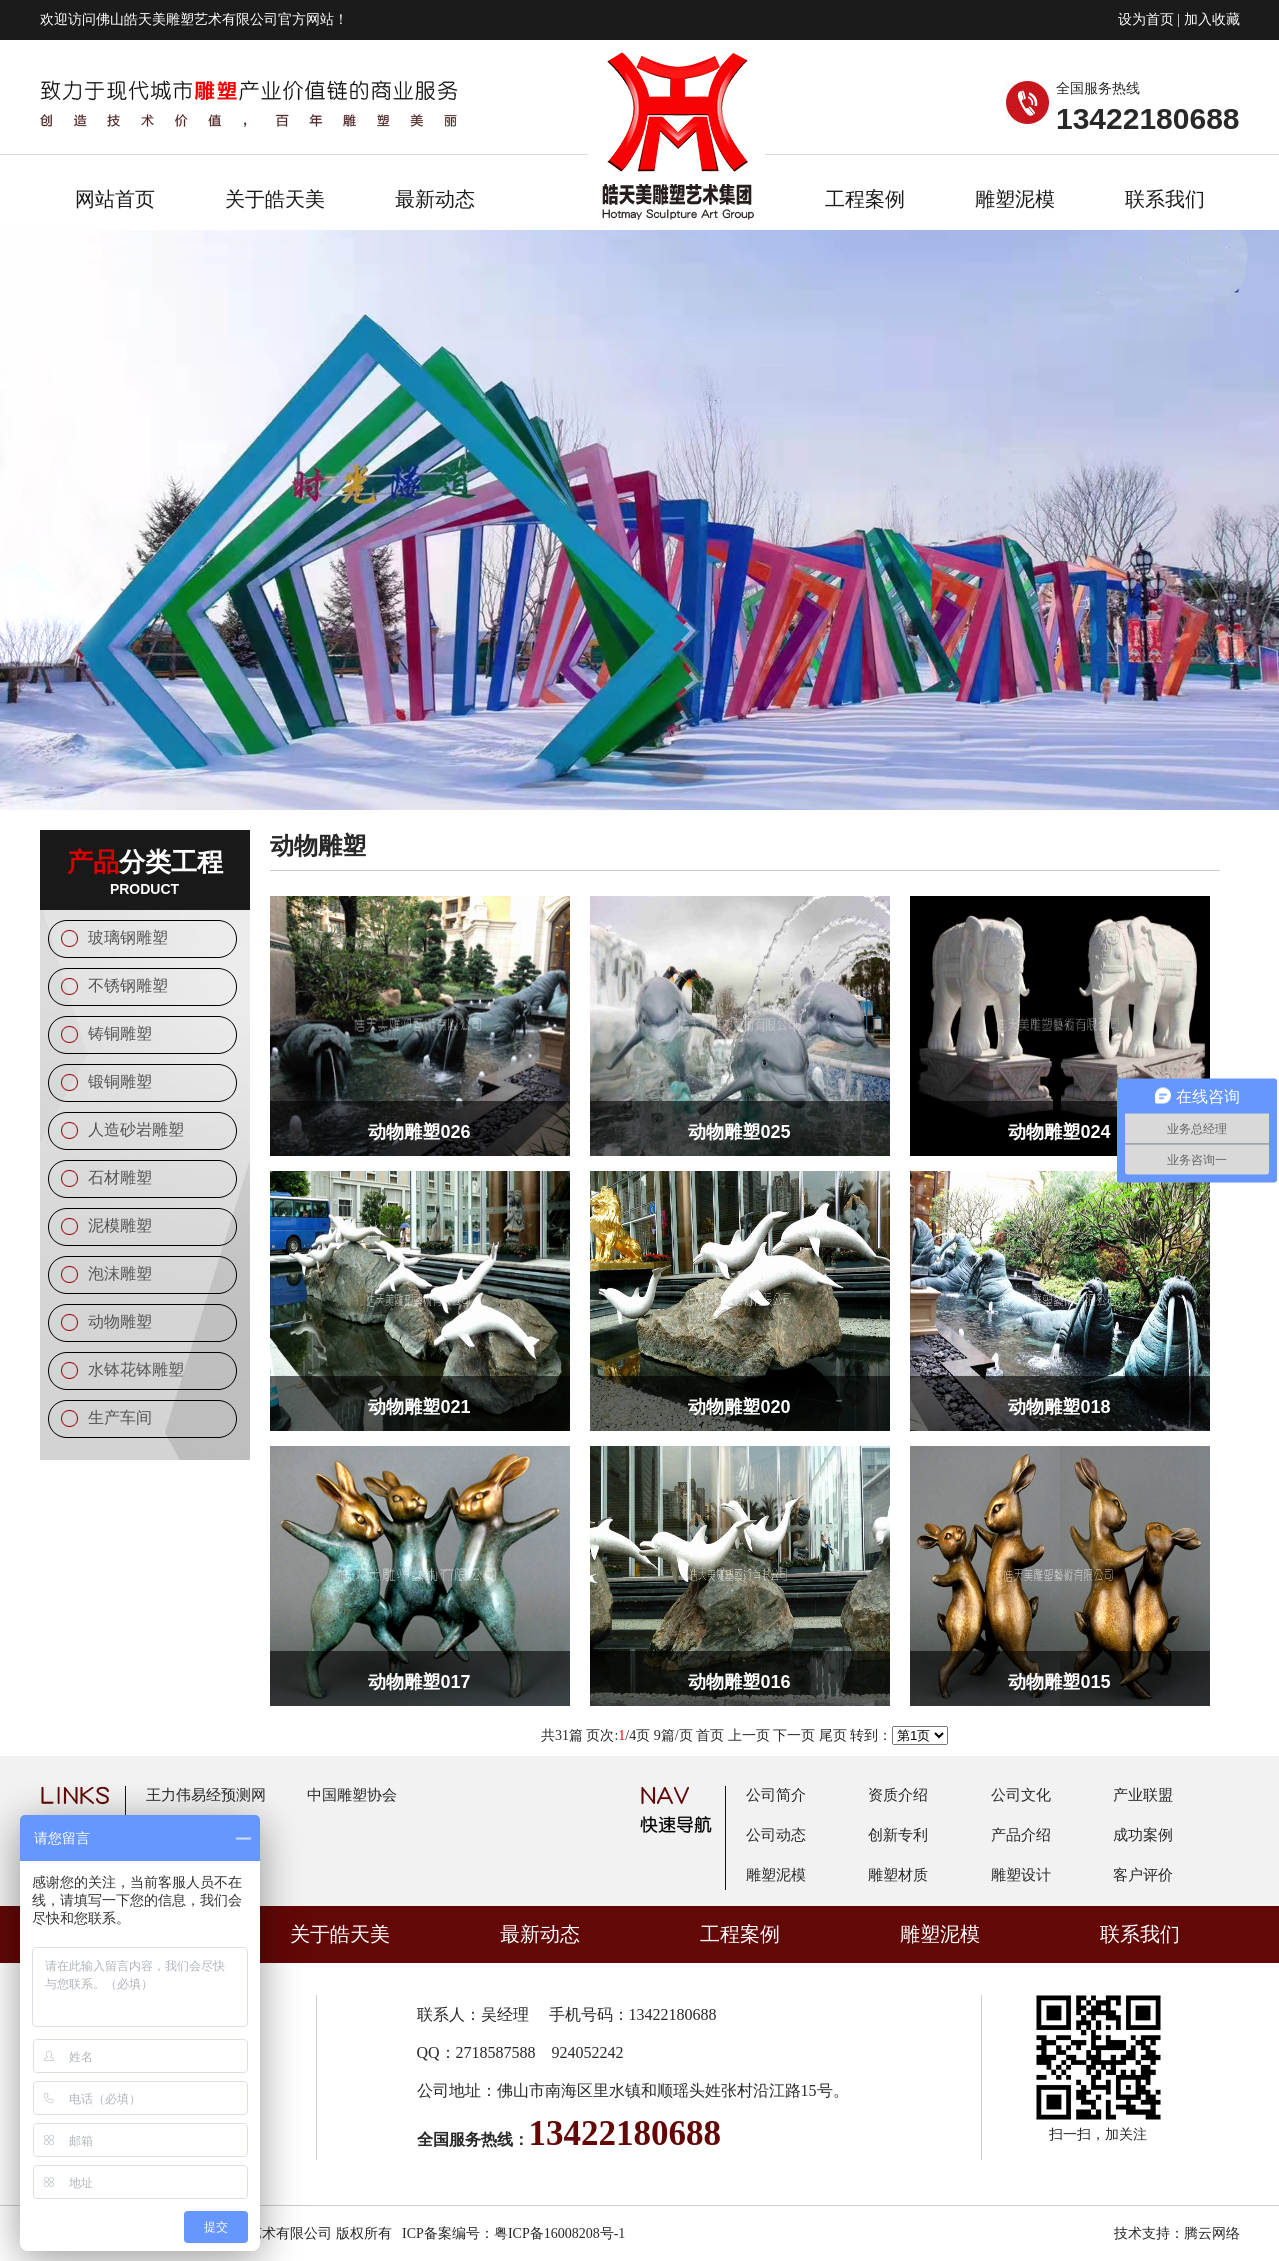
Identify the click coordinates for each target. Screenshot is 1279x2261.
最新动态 (435, 199)
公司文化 (1021, 1795)
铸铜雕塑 (120, 1033)
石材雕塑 (120, 1177)
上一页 (749, 1735)
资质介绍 (898, 1795)
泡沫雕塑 (120, 1273)
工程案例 (865, 199)
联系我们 (1165, 199)
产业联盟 (1143, 1795)
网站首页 (115, 199)
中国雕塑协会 (352, 1795)
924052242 (588, 2052)
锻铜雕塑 (120, 1081)
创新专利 (898, 1835)
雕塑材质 (898, 1875)
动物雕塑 (120, 1321)
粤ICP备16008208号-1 (559, 2233)
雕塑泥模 (1015, 199)
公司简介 (776, 1795)
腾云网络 (1212, 2233)
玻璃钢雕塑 (128, 937)
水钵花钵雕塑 (136, 1369)
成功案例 (1143, 1835)
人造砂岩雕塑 (136, 1129)
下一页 (794, 1735)
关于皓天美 (275, 199)
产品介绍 (1021, 1835)
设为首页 (1146, 19)
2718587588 (496, 2052)
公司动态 (776, 1835)
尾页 (833, 1735)
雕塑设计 (1021, 1875)
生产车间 (120, 1417)
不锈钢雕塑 (128, 985)
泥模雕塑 (120, 1225)
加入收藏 (1212, 19)
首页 (710, 1735)
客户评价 (1143, 1875)
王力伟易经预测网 (206, 1795)
